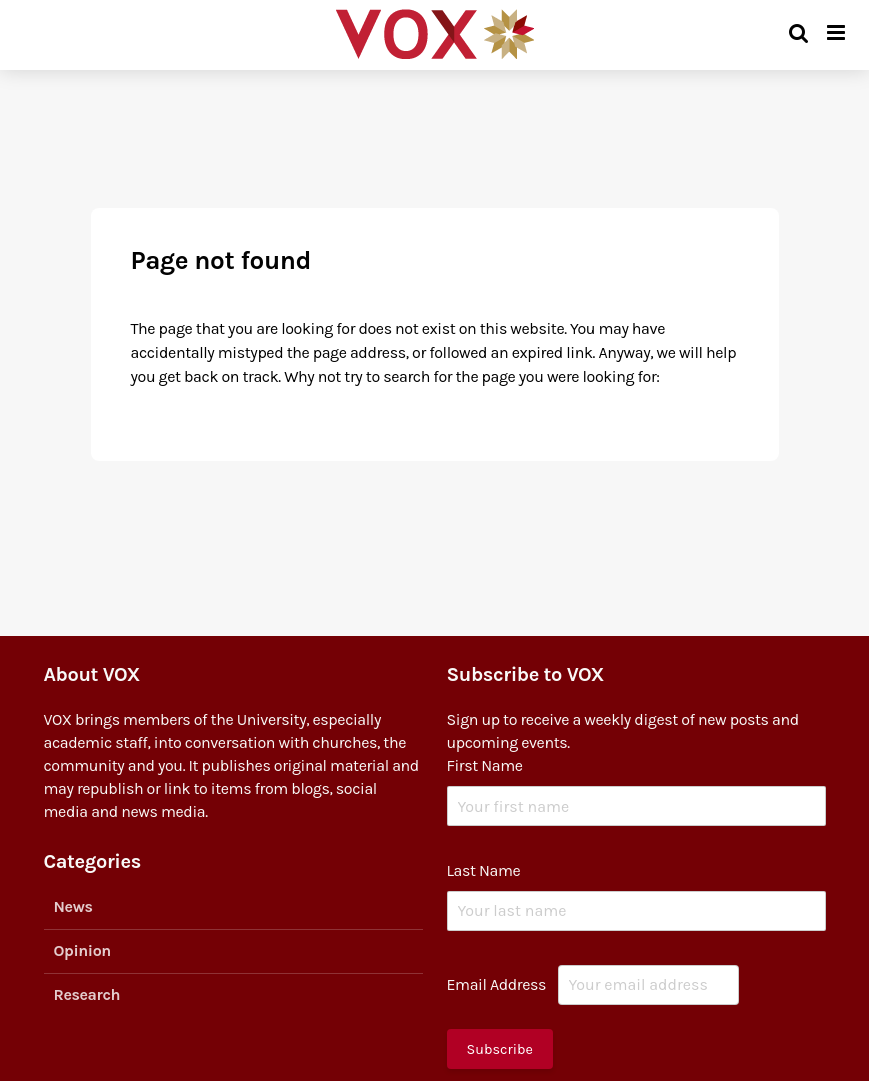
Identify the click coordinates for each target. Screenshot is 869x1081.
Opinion (82, 950)
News (73, 906)
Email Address (497, 984)
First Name (485, 765)
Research (87, 994)
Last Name (484, 870)
